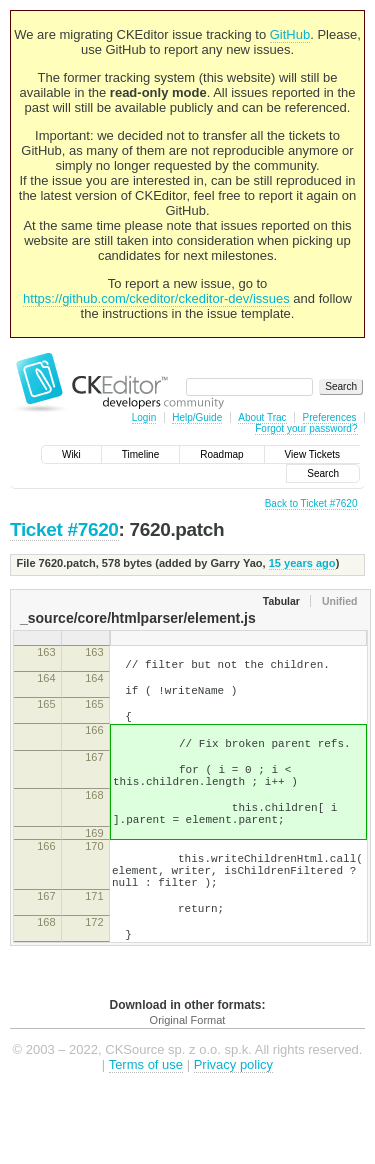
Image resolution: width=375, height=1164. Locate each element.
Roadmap (221, 454)
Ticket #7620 (64, 529)
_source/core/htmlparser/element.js (138, 618)
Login (144, 417)
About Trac (262, 417)
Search (323, 473)
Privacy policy (233, 1133)
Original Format (188, 1089)
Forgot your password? (306, 428)
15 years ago (302, 563)
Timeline (140, 454)
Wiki (71, 454)
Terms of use (146, 1133)
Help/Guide (197, 417)
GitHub (290, 34)
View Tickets (312, 454)
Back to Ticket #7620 (311, 503)
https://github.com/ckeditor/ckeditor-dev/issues (156, 298)
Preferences (330, 417)
